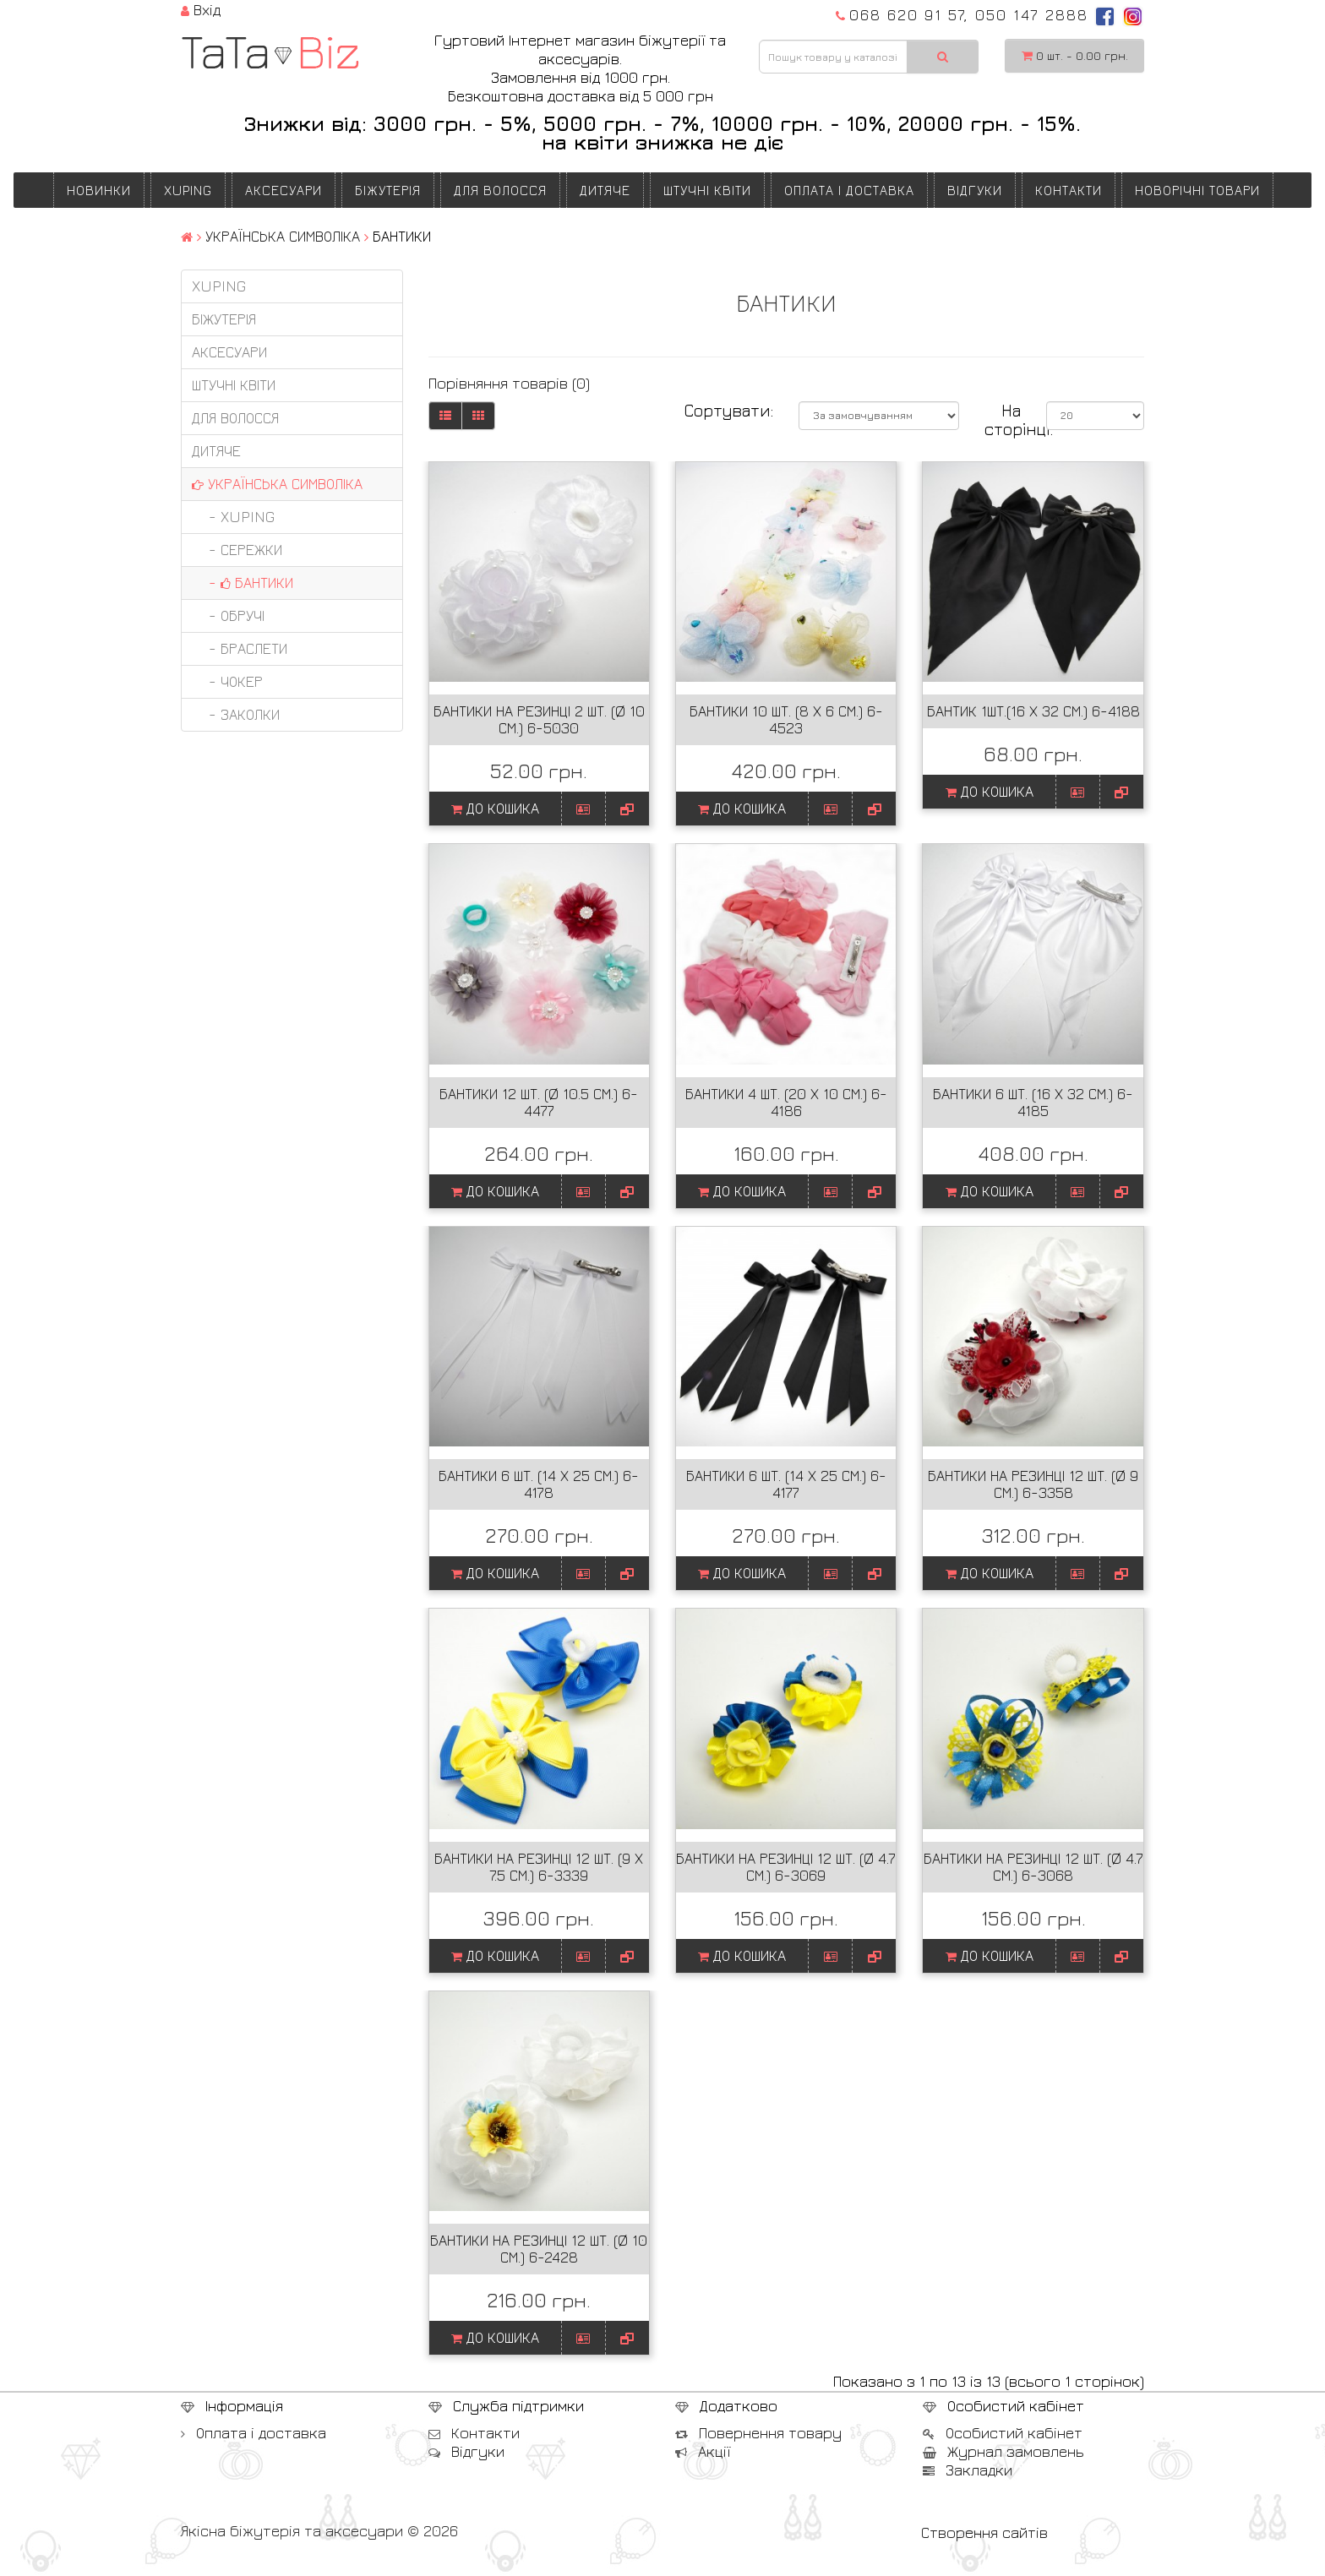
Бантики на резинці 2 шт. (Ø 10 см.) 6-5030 (539, 719)
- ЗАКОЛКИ (236, 714)
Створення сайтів (984, 2532)
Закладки (967, 2470)
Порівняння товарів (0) (509, 383)
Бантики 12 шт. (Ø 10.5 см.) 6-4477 (538, 1102)
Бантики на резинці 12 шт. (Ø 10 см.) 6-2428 (538, 2248)
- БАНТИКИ (242, 582)
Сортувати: (728, 410)
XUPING (188, 190)
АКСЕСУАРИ (283, 190)
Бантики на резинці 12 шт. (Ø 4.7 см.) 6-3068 (1033, 1866)
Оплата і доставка (849, 190)
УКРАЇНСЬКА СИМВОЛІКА (282, 236)
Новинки (99, 190)
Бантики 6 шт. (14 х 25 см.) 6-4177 (786, 1484)
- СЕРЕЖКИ (237, 549)
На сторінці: (1002, 419)
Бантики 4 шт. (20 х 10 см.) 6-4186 (786, 1102)
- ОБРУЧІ (228, 615)
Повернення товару (758, 2433)
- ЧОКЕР (227, 681)
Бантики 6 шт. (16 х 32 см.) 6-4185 (1033, 1102)
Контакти (1068, 190)
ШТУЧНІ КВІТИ (707, 190)
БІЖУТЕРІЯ (388, 190)
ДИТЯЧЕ (605, 190)
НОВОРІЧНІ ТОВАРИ (1197, 190)
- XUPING (233, 517)
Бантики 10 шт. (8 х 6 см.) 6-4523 (786, 719)
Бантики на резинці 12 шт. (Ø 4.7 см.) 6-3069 (786, 1866)
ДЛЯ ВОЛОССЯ (500, 190)
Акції (702, 2451)
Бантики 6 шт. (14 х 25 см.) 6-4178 (539, 1484)
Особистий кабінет (1002, 2433)
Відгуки (974, 190)
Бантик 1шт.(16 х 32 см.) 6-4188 (1033, 711)
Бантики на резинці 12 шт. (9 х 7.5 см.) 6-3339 (538, 1866)
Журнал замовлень (1003, 2451)
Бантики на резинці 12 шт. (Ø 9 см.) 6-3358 (1033, 1484)
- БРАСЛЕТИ (239, 648)
